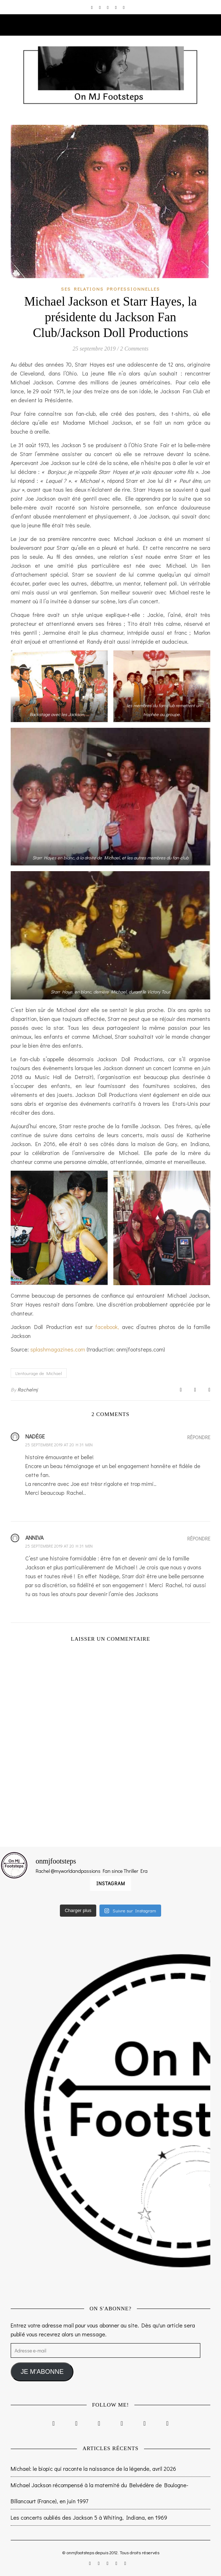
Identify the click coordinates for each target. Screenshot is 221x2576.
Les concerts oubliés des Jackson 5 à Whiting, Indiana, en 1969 (89, 2517)
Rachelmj (27, 1389)
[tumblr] (123, 7)
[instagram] (92, 7)
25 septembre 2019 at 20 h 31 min (59, 1444)
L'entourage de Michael (38, 1373)
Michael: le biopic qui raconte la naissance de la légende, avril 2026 (93, 2468)
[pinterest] (116, 7)
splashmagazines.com (57, 1349)
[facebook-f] (100, 7)
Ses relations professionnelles (110, 289)
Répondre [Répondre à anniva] (198, 1538)
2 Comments (134, 349)
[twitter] (108, 7)
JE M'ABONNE (42, 2371)
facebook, (107, 1326)
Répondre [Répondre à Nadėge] (198, 1437)
